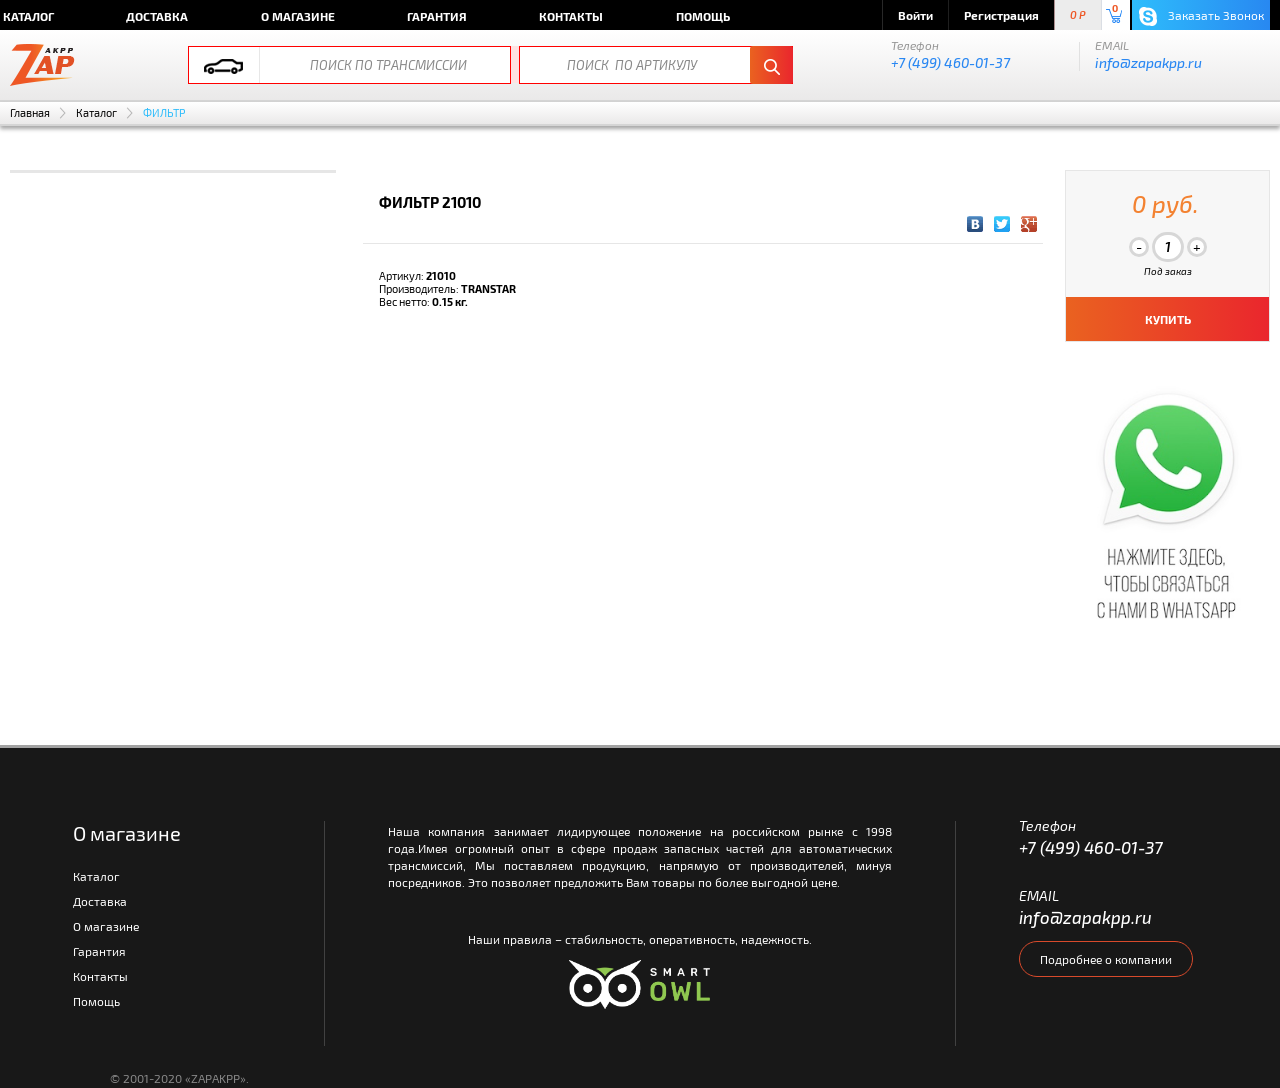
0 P (1078, 15)
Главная (30, 112)
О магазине (298, 16)
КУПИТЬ (1168, 319)
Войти (915, 15)
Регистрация (1001, 15)
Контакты (571, 16)
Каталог (96, 112)
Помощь (703, 16)
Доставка (157, 16)
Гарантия (437, 16)
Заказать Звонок (1201, 16)
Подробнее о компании (1106, 959)
